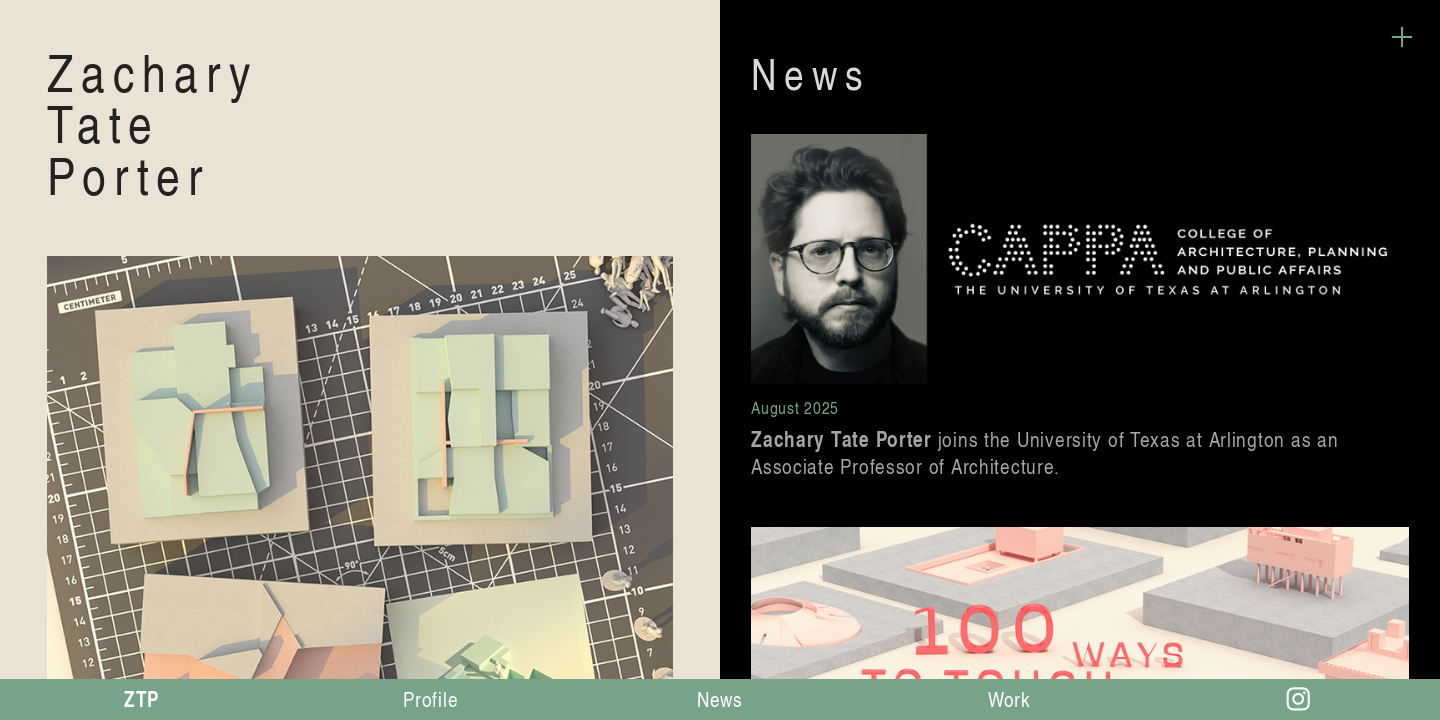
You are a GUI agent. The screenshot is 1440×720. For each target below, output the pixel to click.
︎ (1402, 37)
